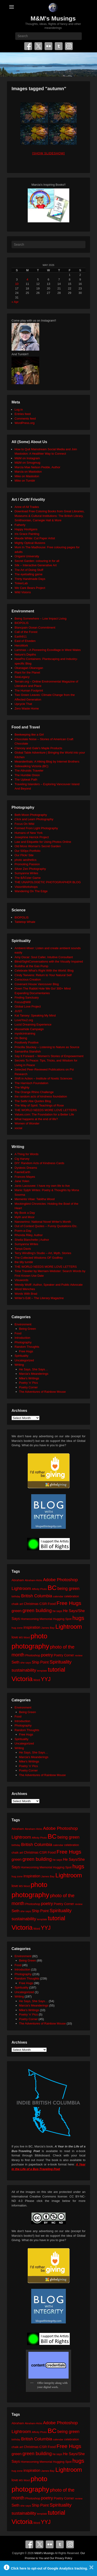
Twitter (38, 46)
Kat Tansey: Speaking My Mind (35, 1015)
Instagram (69, 46)
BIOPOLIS (22, 623)
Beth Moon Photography (31, 815)
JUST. (19, 1011)
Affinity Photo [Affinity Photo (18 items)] (39, 1589)
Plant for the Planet (27, 672)
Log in (19, 409)
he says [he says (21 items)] (57, 1611)
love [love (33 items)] (15, 1637)
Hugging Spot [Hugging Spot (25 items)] (62, 1619)
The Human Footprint (29, 690)
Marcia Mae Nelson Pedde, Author (37, 467)
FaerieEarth (22, 1172)
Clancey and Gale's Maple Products (38, 748)
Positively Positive (27, 1042)
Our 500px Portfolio (27, 851)
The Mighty (22, 1087)
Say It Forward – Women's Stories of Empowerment (49, 1056)
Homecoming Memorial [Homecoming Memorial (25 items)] (36, 1619)
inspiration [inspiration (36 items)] (32, 1627)
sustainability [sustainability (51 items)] (24, 1670)
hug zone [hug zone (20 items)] (17, 1627)
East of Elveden (25, 641)
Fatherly (20, 525)
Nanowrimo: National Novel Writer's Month (43, 1221)
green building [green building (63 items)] (37, 1610)
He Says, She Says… (33, 1369)
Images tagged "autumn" (39, 88)
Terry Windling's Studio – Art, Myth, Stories (43, 1253)
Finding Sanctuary (27, 997)
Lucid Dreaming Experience (33, 1024)
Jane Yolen (22, 1181)
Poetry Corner (28, 1387)
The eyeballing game (28, 574)
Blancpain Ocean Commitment (35, 627)
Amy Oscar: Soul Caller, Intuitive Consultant (44, 957)
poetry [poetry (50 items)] (47, 1654)
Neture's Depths (25, 654)
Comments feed (25, 418)
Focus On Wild (24, 824)
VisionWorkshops (26, 886)
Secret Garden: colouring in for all (37, 561)
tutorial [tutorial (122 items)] (56, 1669)
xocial (18, 1128)
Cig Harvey (22, 1158)
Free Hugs (26, 1351)
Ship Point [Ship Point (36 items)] (40, 1662)
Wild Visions (23, 592)
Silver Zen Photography (30, 869)
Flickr (48, 46)
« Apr (15, 302)
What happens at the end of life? (36, 1119)
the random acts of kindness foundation (41, 1096)
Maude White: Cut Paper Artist (35, 538)
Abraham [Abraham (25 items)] (18, 1580)
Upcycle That (23, 704)
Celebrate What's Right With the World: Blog (44, 970)
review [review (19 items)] (78, 1655)
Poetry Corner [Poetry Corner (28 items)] (64, 1655)
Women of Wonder (27, 1123)
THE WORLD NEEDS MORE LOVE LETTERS (46, 1110)
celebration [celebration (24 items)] (71, 1596)
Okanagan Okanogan (29, 668)
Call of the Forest (26, 632)
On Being (21, 1038)
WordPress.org (24, 423)
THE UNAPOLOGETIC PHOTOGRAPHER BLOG (48, 882)
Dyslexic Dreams (26, 1167)
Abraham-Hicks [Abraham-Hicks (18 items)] (33, 1580)
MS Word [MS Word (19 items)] (24, 1637)
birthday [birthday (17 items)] (16, 1596)
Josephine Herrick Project (32, 837)
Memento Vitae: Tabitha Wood (35, 1199)
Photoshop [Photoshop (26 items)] (32, 1655)
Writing (19, 1364)
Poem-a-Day (23, 1230)
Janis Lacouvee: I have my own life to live (42, 1185)
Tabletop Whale (25, 922)
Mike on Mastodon (27, 476)
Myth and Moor (25, 1217)
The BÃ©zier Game (28, 878)
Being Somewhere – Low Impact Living (41, 618)
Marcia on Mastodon (28, 471)
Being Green (27, 1328)
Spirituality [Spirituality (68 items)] (60, 1661)
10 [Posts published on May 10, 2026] (16, 284)
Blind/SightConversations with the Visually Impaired (49, 961)
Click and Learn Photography (34, 819)
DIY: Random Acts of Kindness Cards (39, 1163)
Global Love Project (28, 1006)
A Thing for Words (27, 1154)
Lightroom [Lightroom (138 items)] (68, 1626)
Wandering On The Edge (31, 891)
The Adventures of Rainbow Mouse (42, 1391)
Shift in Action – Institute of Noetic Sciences (43, 1078)
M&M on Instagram (27, 458)
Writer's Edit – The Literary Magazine (39, 1298)
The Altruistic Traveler (29, 770)
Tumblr (59, 46)
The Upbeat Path (26, 779)
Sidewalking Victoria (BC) (31, 766)
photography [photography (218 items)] (30, 1646)
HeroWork (21, 645)
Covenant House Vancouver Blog (37, 984)
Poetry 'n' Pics (28, 1382)
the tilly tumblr (24, 1262)
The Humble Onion (27, 775)
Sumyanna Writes (26, 873)
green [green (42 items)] (17, 1611)
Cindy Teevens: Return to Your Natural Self (43, 975)
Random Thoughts (27, 1346)
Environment (23, 1324)
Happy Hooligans (26, 529)
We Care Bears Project (30, 588)
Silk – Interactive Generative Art (36, 565)
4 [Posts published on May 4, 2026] (27, 279)
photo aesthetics (25, 860)
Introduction (22, 1337)
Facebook (28, 46)
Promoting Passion (27, 864)
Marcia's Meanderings (33, 1373)
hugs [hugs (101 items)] (78, 1618)
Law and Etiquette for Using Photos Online (43, 842)
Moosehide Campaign (29, 1029)
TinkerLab (21, 583)
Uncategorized (24, 1360)
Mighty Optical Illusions (30, 543)
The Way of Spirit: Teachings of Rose (39, 1105)
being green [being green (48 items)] (69, 1588)
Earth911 (21, 636)
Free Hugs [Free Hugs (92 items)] (69, 1603)
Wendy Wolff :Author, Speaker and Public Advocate (49, 1284)
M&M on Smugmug (27, 462)
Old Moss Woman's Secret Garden (38, 846)
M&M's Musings (53, 18)
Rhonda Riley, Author (29, 1235)
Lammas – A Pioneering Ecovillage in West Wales (48, 650)
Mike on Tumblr (25, 480)
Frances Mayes (25, 1176)
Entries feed (22, 414)
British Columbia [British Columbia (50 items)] (36, 1595)
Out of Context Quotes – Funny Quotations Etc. (46, 1226)
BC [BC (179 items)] (52, 1587)
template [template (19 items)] (42, 1670)
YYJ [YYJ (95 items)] (46, 1679)
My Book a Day (25, 1212)
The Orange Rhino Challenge (34, 1092)
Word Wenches (25, 1289)
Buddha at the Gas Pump (31, 966)
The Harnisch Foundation (31, 1083)
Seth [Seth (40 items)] (15, 1662)
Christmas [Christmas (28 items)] (31, 1604)
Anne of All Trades (27, 507)
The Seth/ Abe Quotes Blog (33, 1101)
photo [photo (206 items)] (38, 1636)
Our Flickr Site (24, 855)
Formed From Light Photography (36, 828)
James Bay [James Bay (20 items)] (48, 1627)
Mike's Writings (29, 1378)
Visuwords (21, 1280)
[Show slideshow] (48, 153)
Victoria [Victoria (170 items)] (22, 1678)
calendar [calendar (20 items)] (58, 1596)
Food (18, 1333)
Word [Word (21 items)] (36, 1680)
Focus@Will (23, 1002)
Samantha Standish (28, 1051)
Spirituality (21, 1355)
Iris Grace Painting (27, 534)
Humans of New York (28, 833)
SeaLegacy (22, 677)
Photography (23, 1342)
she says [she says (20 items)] (25, 1662)
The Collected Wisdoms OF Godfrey (39, 1257)
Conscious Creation (28, 979)
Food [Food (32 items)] (52, 1604)
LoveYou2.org (24, 1020)
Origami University (27, 556)
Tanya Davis (23, 1248)
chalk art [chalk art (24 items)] (17, 1604)
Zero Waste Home (27, 708)
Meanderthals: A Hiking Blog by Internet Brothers (47, 761)
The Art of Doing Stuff (29, 570)
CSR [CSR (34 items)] (43, 1604)
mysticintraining (25, 1033)
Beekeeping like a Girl (29, 734)
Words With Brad (26, 1293)
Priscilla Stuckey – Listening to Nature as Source (47, 1047)
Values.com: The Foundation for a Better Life (44, 1114)
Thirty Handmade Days (30, 579)
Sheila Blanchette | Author (32, 1239)
